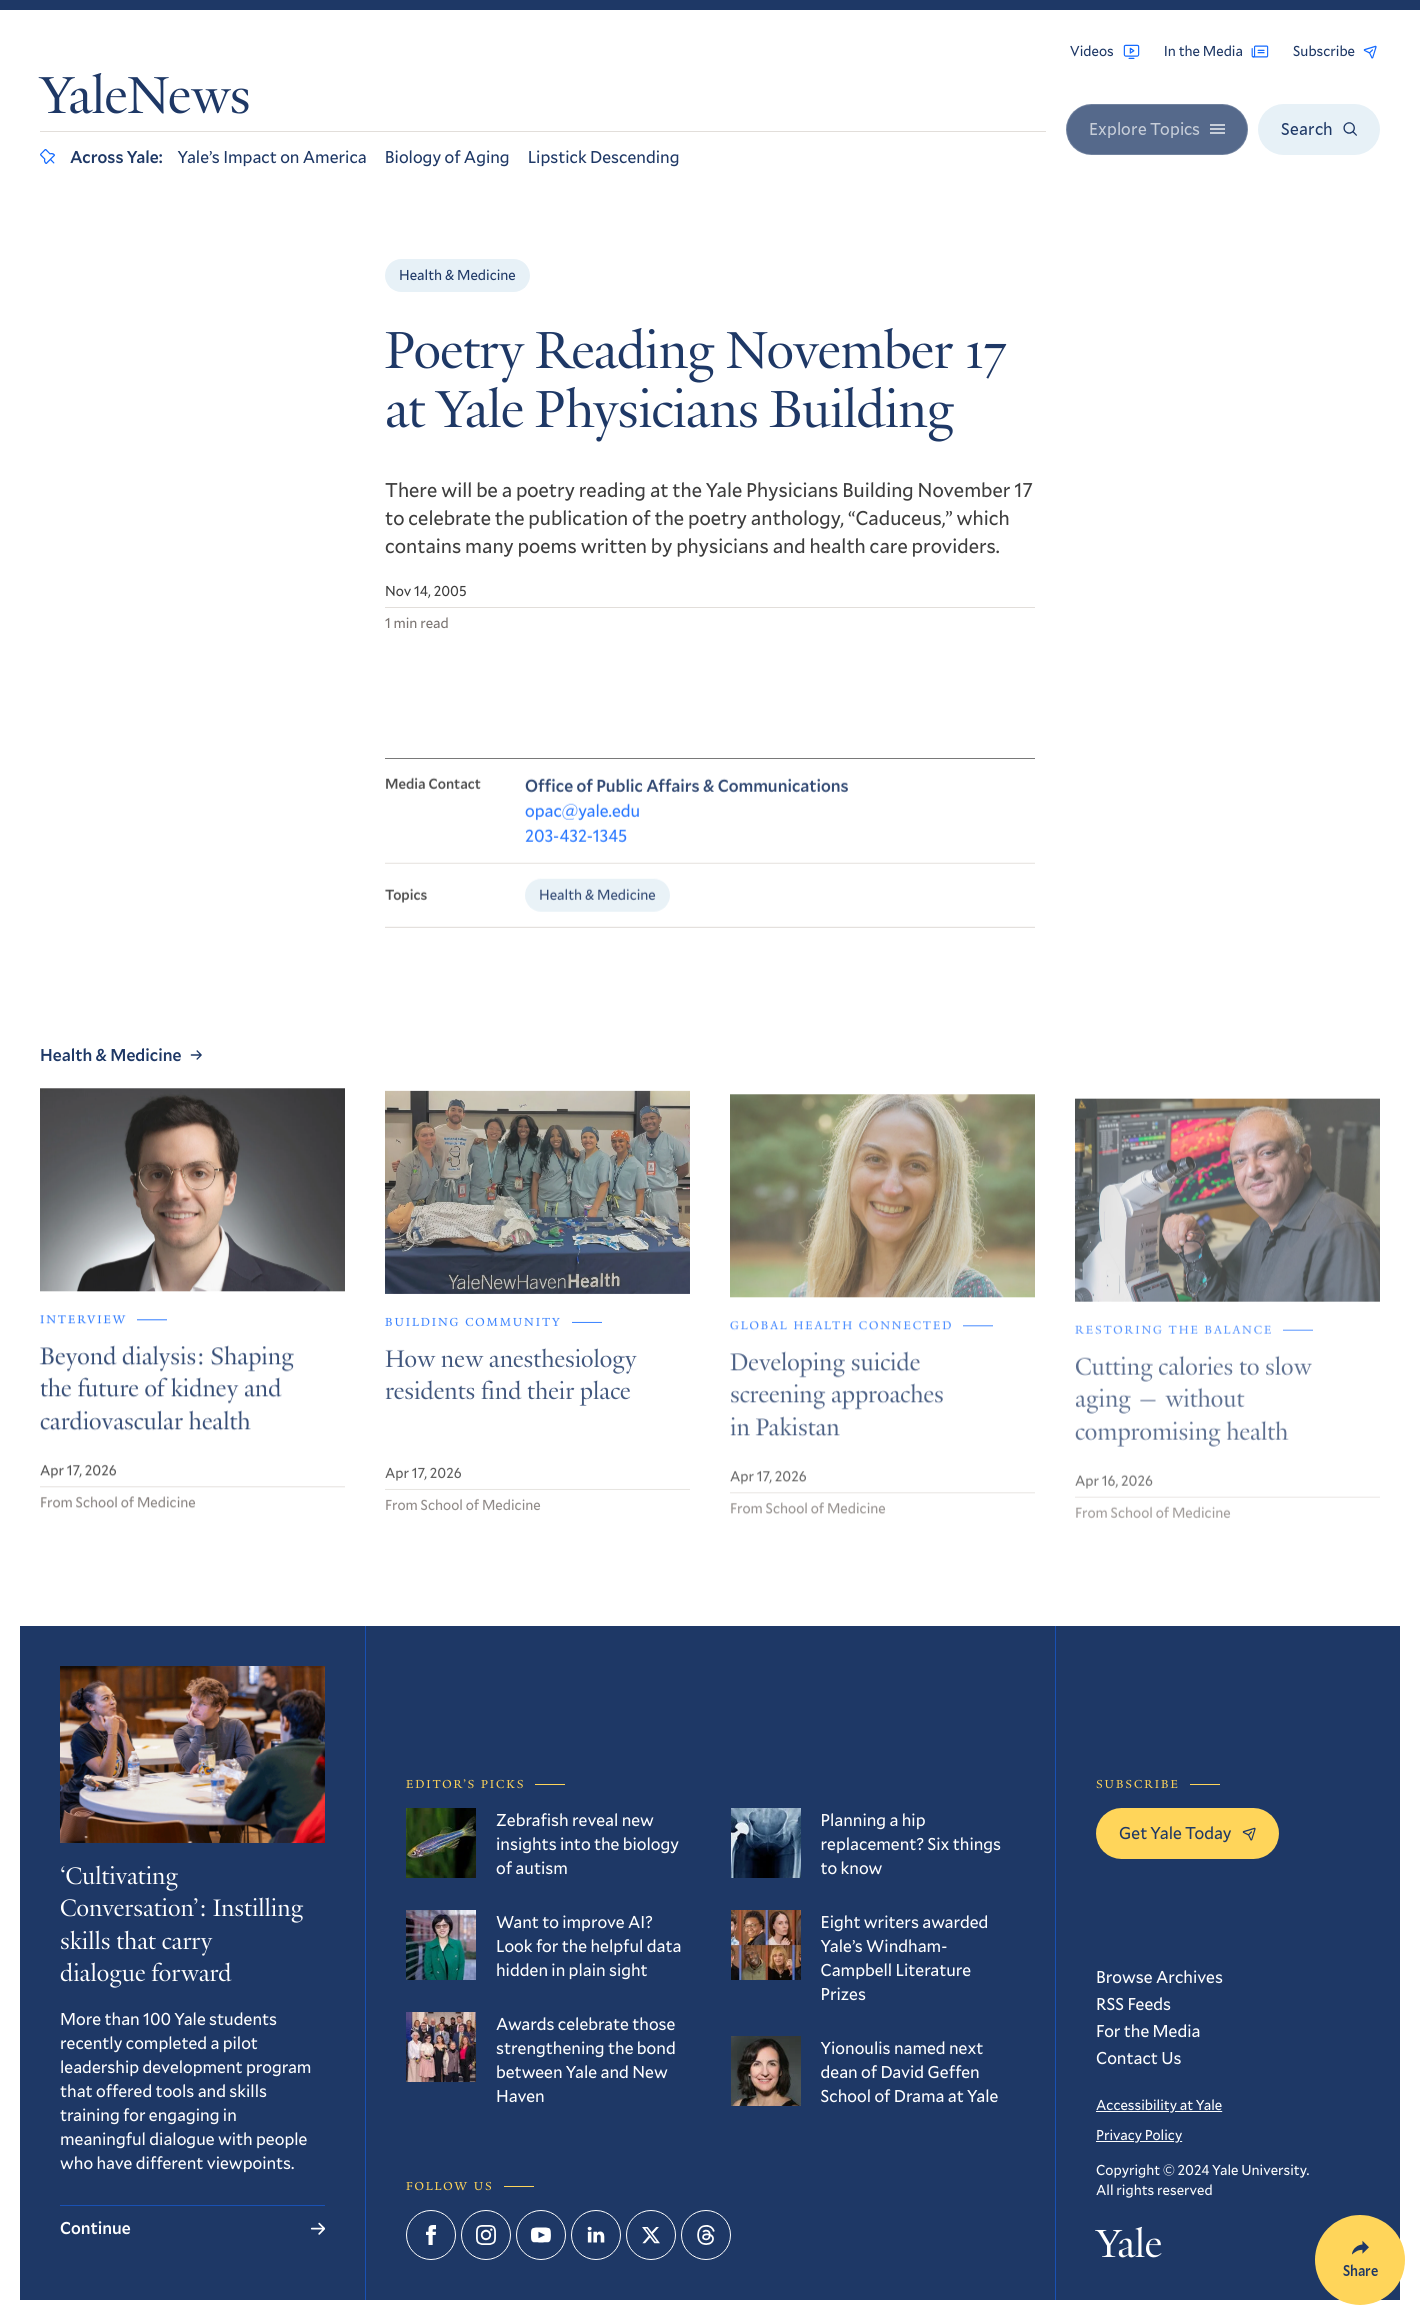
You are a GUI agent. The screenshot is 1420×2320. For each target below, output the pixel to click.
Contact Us (1139, 2057)
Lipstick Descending (604, 156)
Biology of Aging (447, 156)
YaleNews (145, 102)
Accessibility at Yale (1159, 2104)
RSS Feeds (1133, 2003)
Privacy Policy (1139, 2134)
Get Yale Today (1187, 1832)
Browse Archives (1159, 1976)
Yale (1129, 2248)
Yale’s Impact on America (272, 156)
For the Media (1148, 2030)
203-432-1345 (576, 849)
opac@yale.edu (582, 824)
